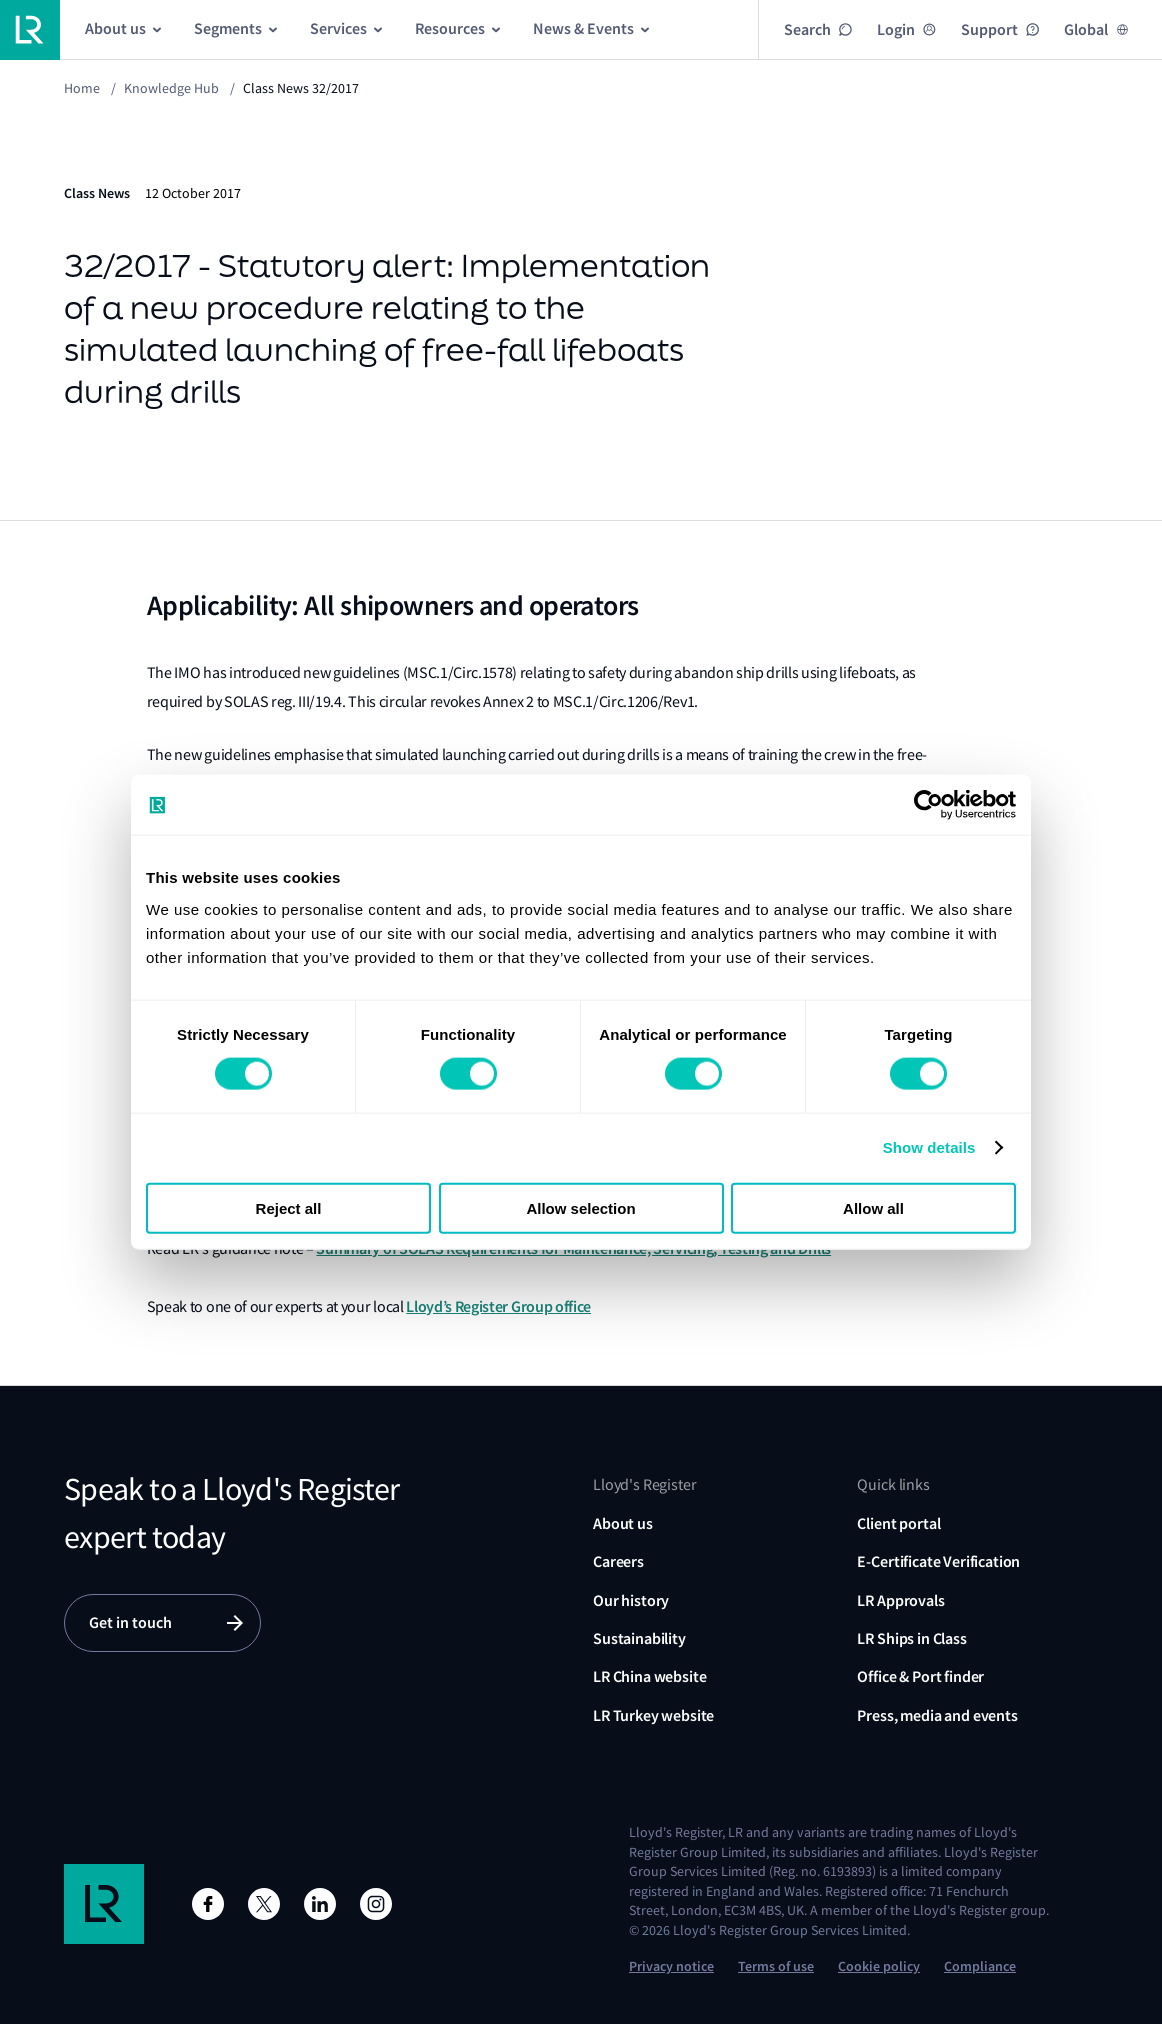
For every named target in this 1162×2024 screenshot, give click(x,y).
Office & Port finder (920, 1676)
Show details (929, 1147)
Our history (631, 1600)
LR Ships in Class (911, 1638)
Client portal (898, 1523)
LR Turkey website (653, 1715)
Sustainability (639, 1638)
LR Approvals (900, 1600)
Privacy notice (671, 1966)
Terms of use (776, 1966)
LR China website (649, 1676)
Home (82, 88)
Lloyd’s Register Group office (498, 1306)
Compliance (980, 1966)
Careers (618, 1561)
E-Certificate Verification (938, 1561)
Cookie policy (879, 1966)
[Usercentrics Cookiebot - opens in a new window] (928, 805)
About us (623, 1523)
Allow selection (580, 1207)
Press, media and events (937, 1715)
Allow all (873, 1207)
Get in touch (130, 1622)
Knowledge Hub (171, 88)
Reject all (289, 1207)
